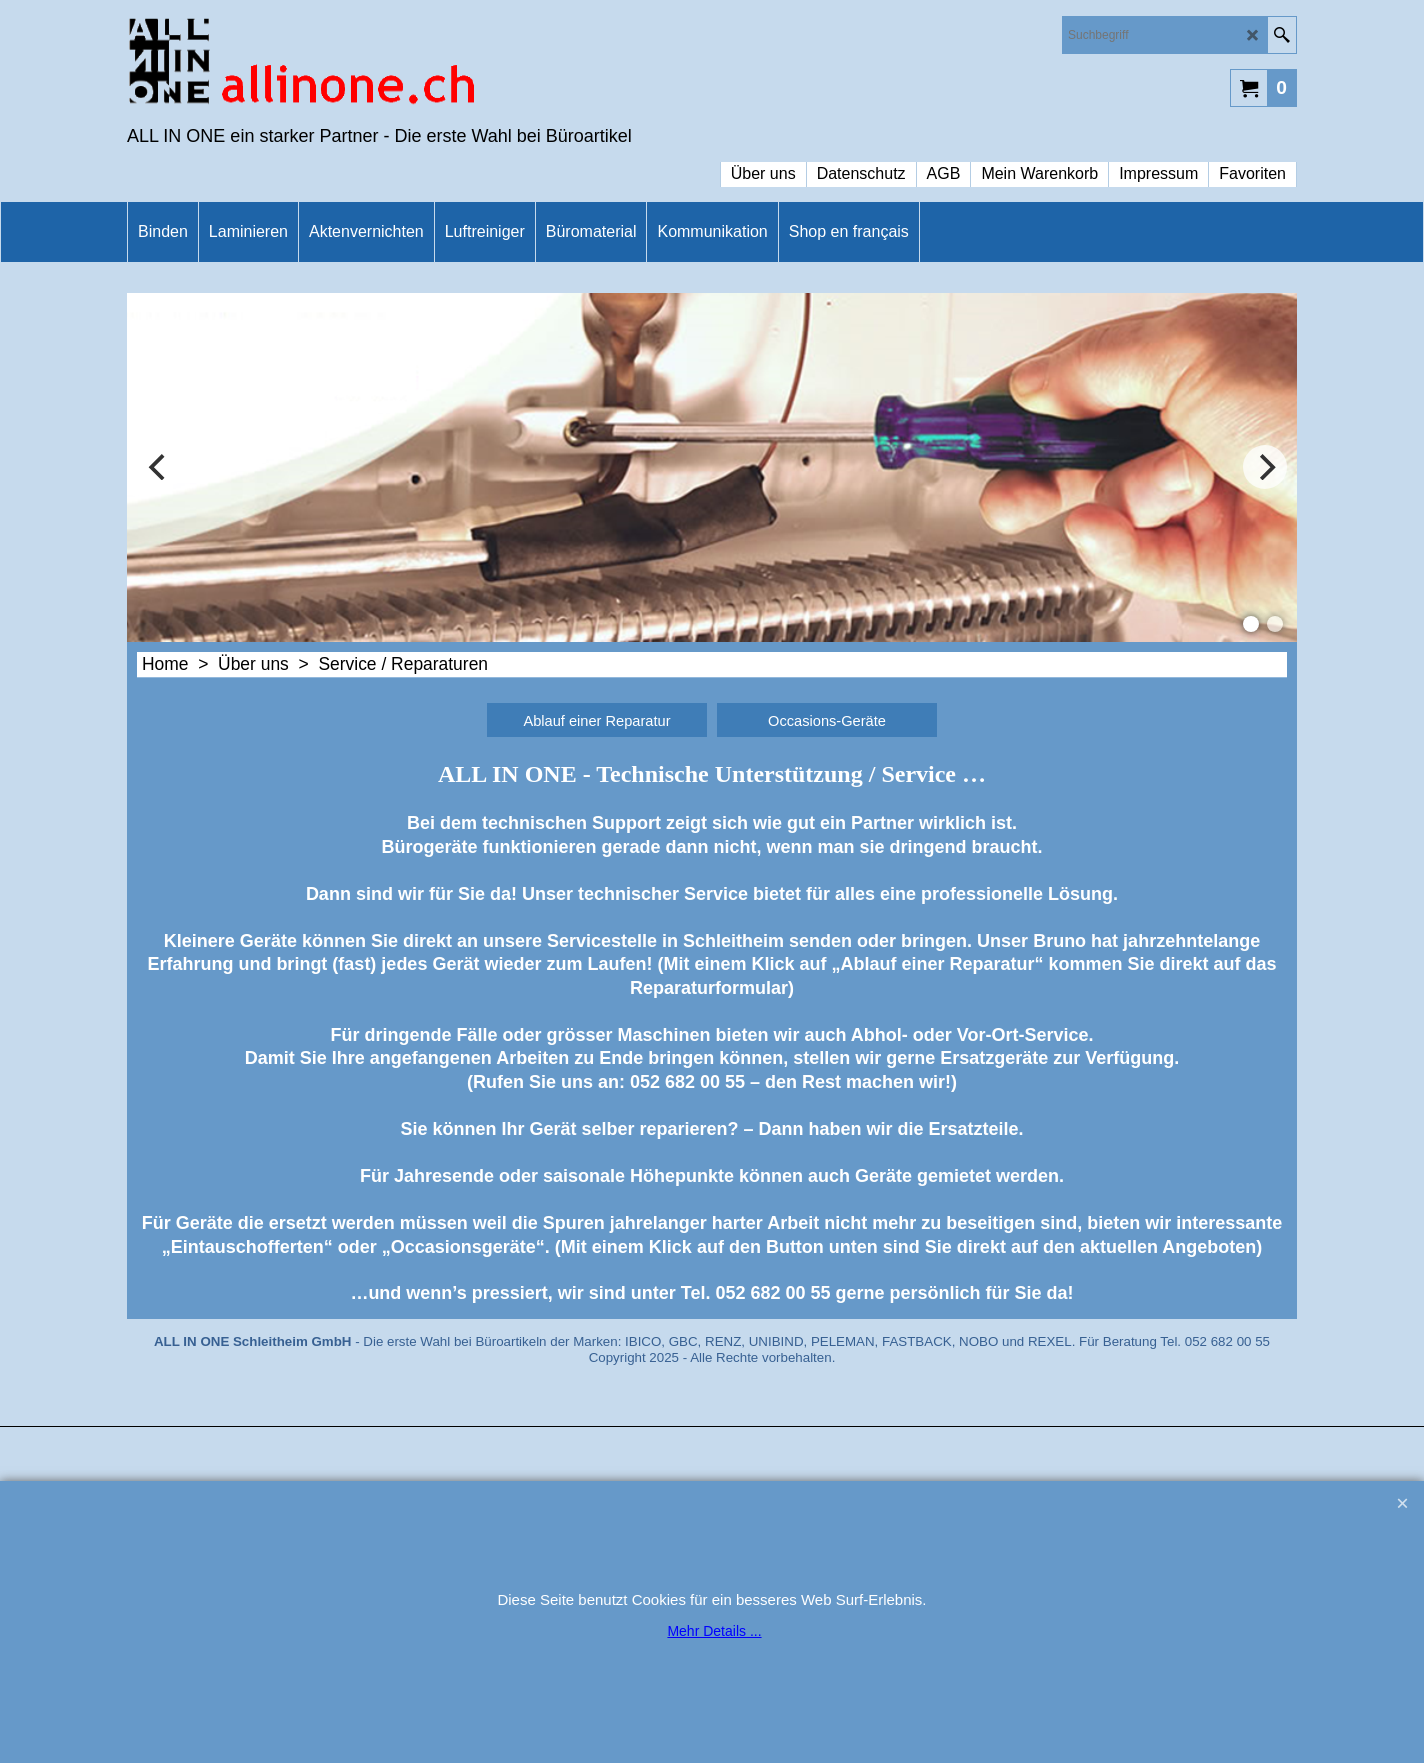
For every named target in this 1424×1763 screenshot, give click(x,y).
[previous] (159, 467)
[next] (1265, 467)
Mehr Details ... (714, 1631)
